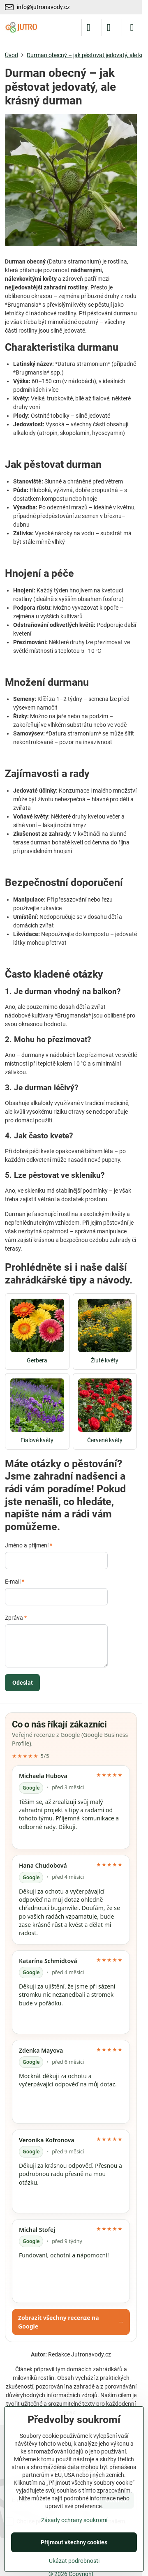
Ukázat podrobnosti (74, 2561)
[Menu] (132, 27)
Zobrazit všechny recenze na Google (71, 2322)
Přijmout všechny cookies (74, 2542)
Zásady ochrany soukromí (74, 2520)
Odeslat (22, 1682)
